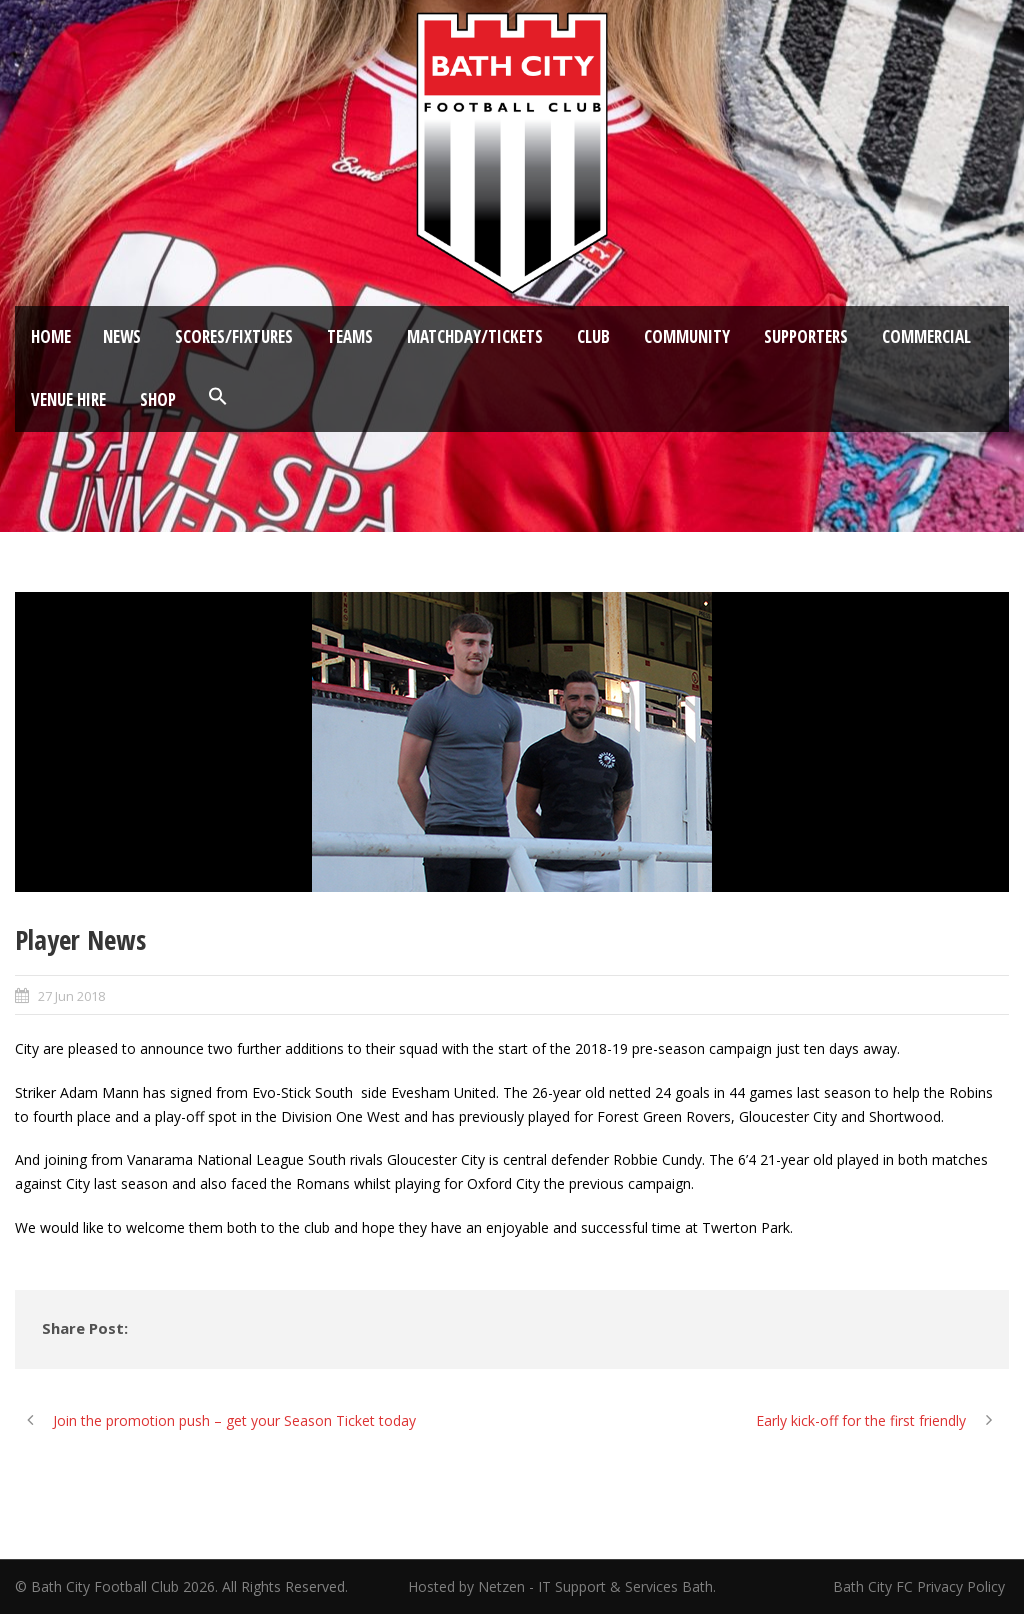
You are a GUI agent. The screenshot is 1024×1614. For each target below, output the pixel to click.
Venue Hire (68, 399)
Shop (158, 399)
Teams (350, 336)
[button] (218, 397)
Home (51, 336)
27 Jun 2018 (71, 996)
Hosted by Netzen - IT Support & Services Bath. (562, 1586)
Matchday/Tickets (475, 336)
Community (687, 336)
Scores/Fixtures (234, 336)
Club (593, 336)
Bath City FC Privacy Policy (921, 1586)
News (122, 336)
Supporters (806, 336)
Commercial (926, 336)
